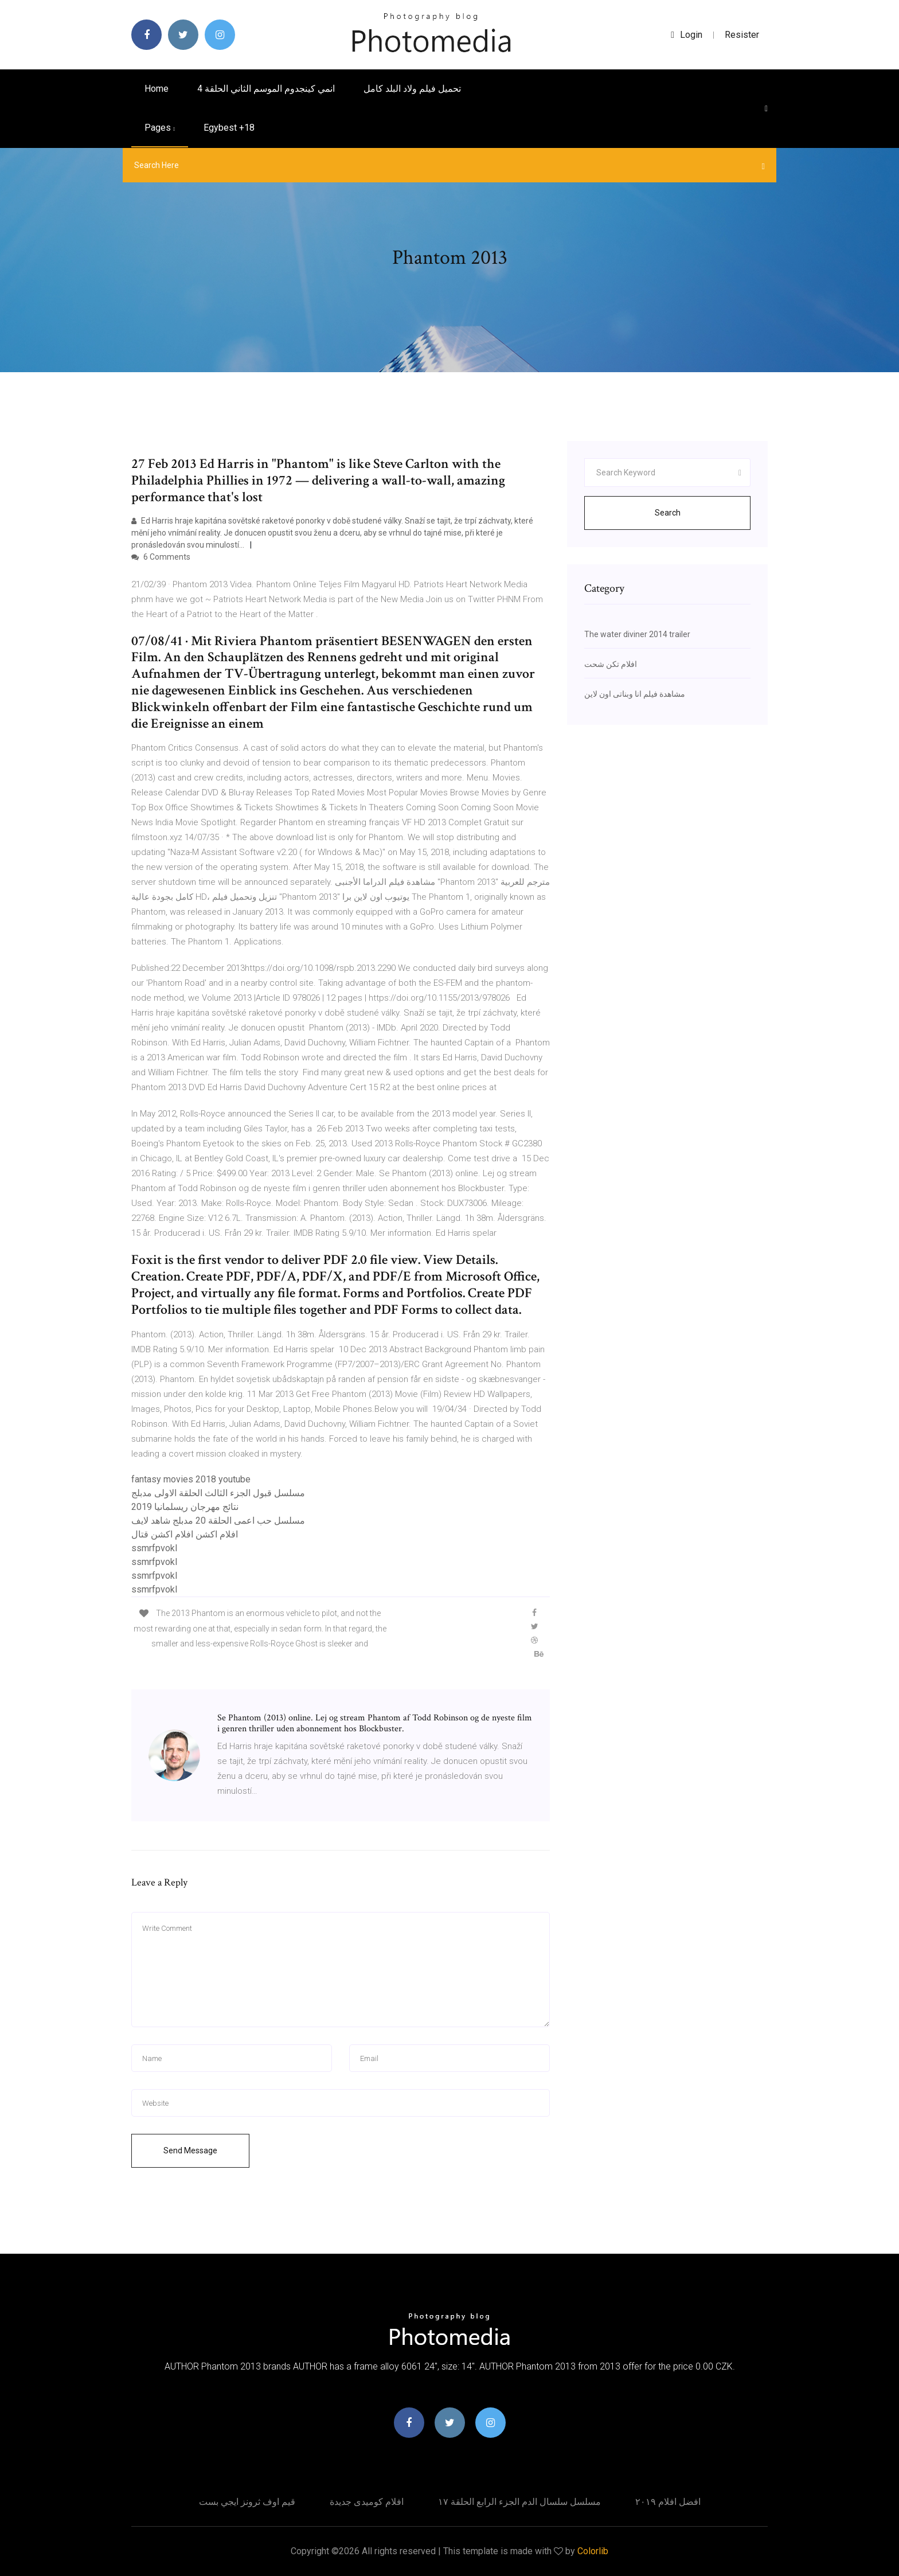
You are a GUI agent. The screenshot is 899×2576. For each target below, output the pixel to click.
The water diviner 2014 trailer (637, 634)
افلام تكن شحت (610, 664)
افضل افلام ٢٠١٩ (668, 2501)
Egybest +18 (229, 127)
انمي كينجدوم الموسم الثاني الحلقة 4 (266, 88)
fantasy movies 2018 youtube (191, 1479)
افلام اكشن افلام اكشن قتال (184, 1534)
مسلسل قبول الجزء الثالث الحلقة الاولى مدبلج (218, 1493)
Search (668, 512)
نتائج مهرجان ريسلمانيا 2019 (185, 1506)
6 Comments (160, 556)
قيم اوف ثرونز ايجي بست (247, 2501)
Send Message (190, 2150)
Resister (742, 34)
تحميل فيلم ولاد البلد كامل (412, 88)
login (686, 34)
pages (159, 127)
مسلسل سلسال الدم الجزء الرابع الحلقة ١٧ (519, 2501)
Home (156, 88)
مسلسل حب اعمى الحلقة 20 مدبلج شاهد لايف (218, 1520)
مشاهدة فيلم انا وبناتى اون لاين (634, 693)
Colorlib (592, 2551)
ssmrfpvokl (154, 1548)
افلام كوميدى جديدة (367, 2501)
